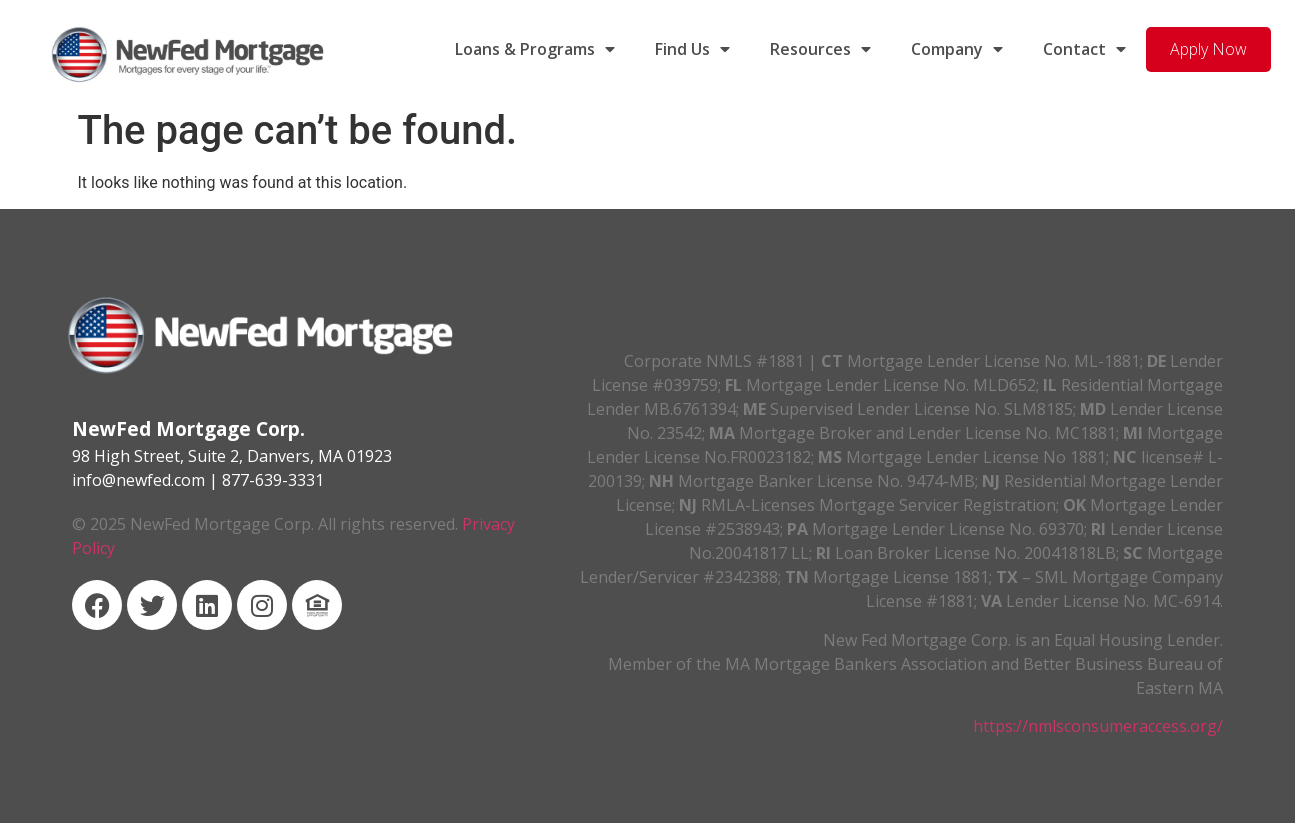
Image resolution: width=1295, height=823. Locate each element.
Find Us (692, 49)
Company (957, 49)
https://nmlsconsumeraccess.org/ (1098, 726)
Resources (820, 49)
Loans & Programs (535, 49)
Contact (1084, 49)
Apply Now (1208, 49)
